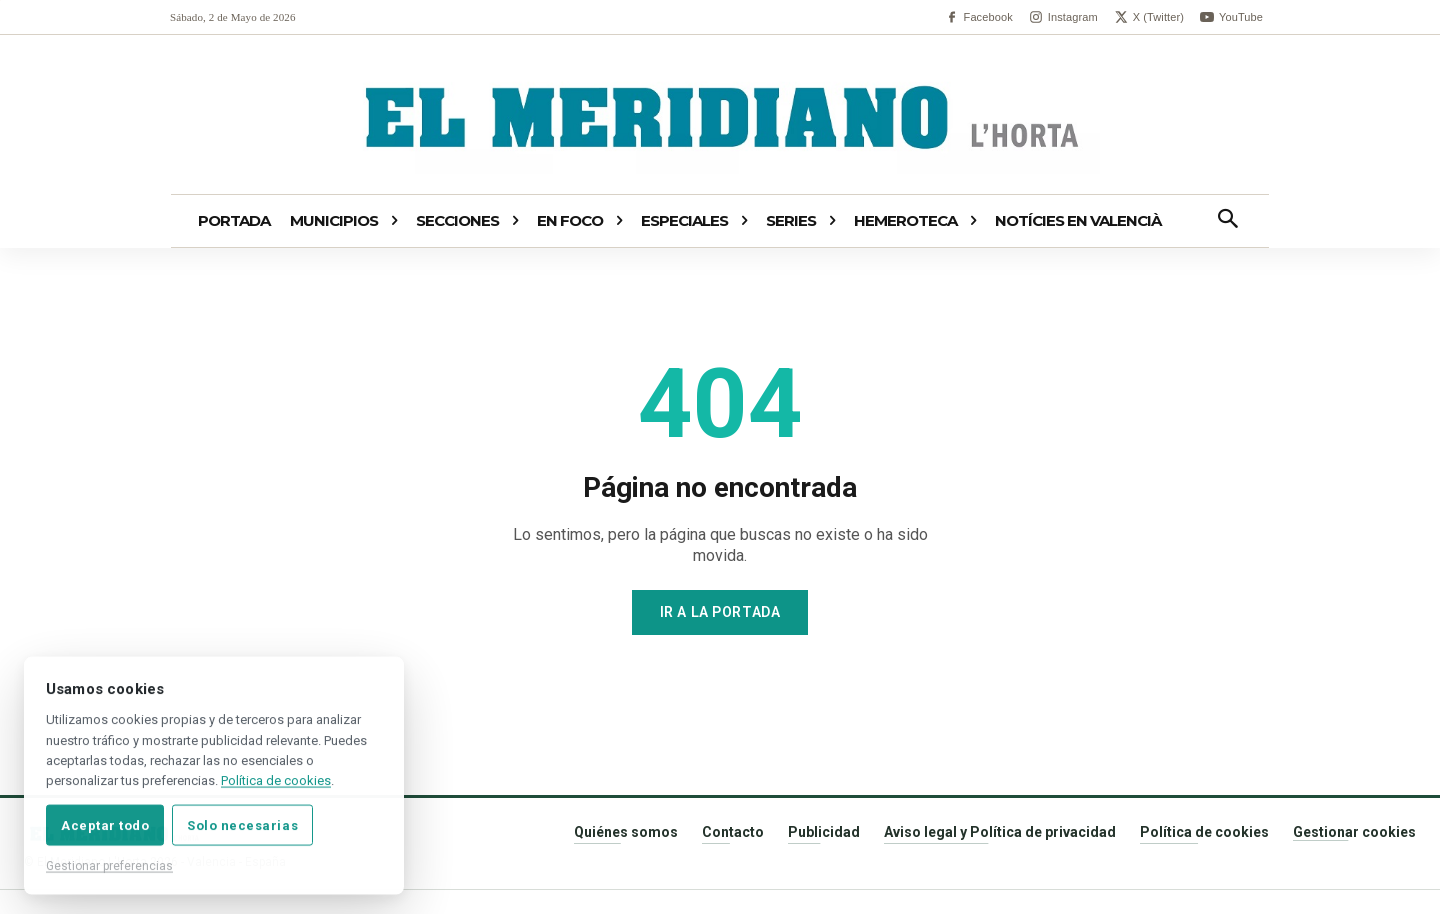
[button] (1228, 221)
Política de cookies (1204, 832)
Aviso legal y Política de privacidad (1000, 832)
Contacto (733, 832)
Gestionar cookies (1354, 832)
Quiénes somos (626, 832)
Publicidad (824, 832)
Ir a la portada (720, 612)
